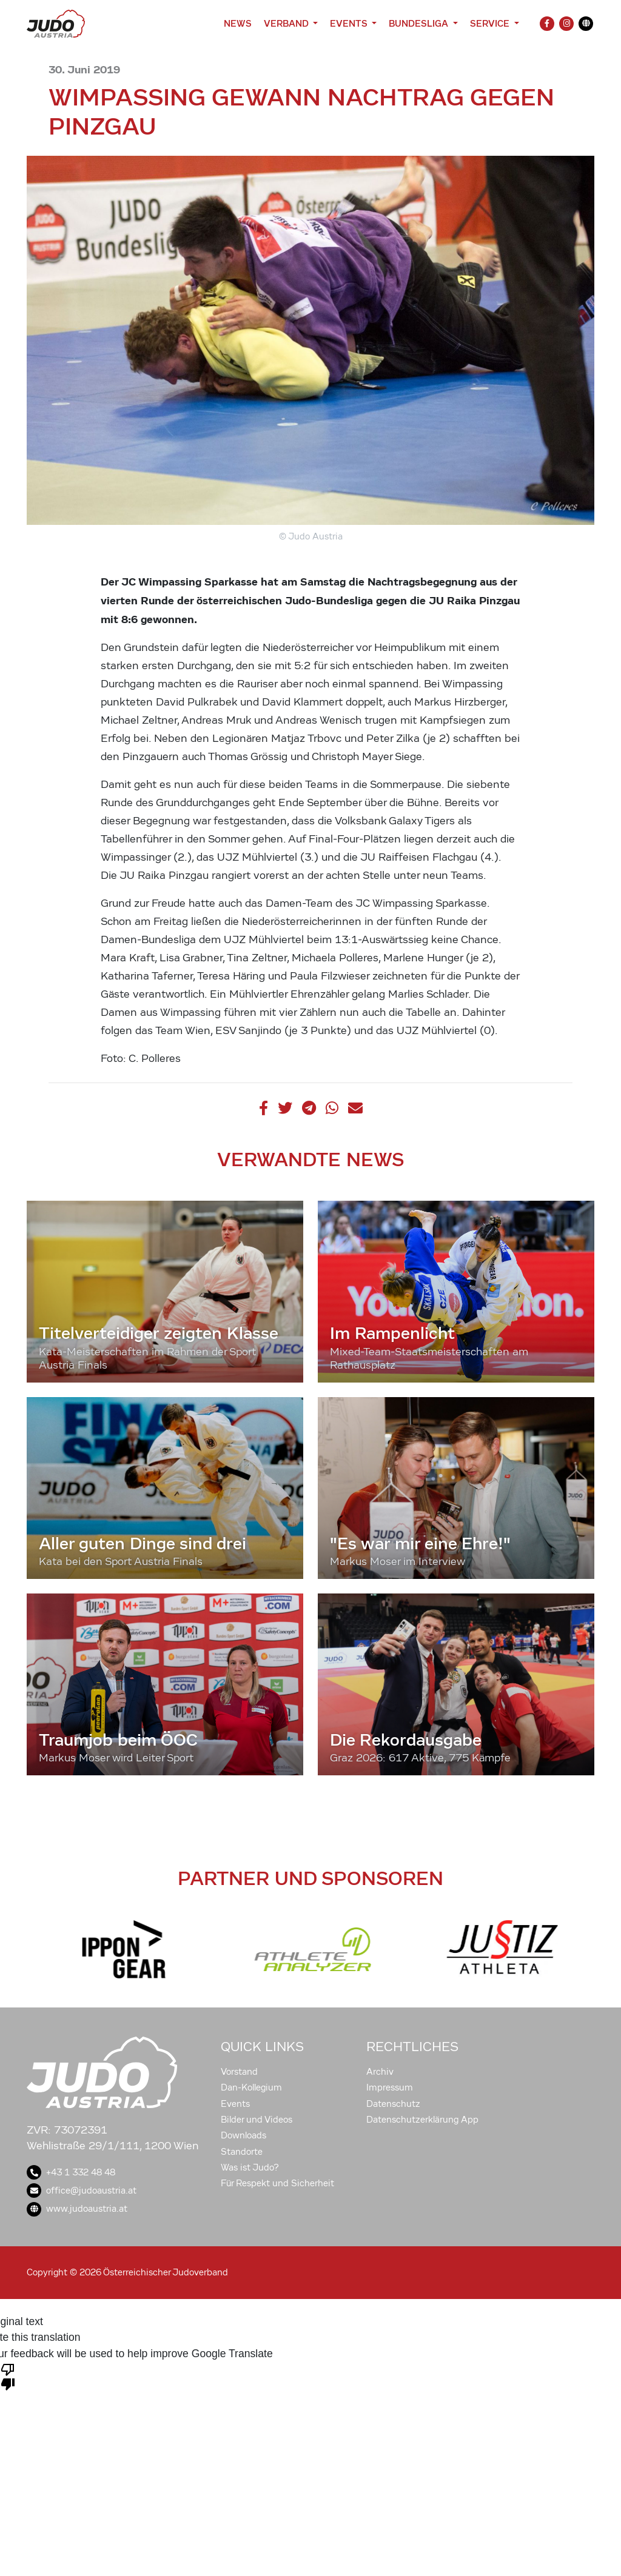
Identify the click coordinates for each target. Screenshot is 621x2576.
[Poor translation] (8, 2376)
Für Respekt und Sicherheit (277, 2183)
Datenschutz (393, 2103)
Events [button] (349, 23)
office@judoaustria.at (81, 2190)
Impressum (389, 2087)
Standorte (242, 2151)
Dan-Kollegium (251, 2087)
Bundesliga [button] (420, 23)
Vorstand (239, 2071)
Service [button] (491, 23)
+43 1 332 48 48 (71, 2172)
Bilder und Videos (256, 2119)
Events (235, 2103)
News (238, 23)
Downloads (243, 2135)
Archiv (380, 2071)
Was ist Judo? (250, 2167)
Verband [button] (287, 23)
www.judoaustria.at (77, 2208)
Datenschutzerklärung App (422, 2119)
